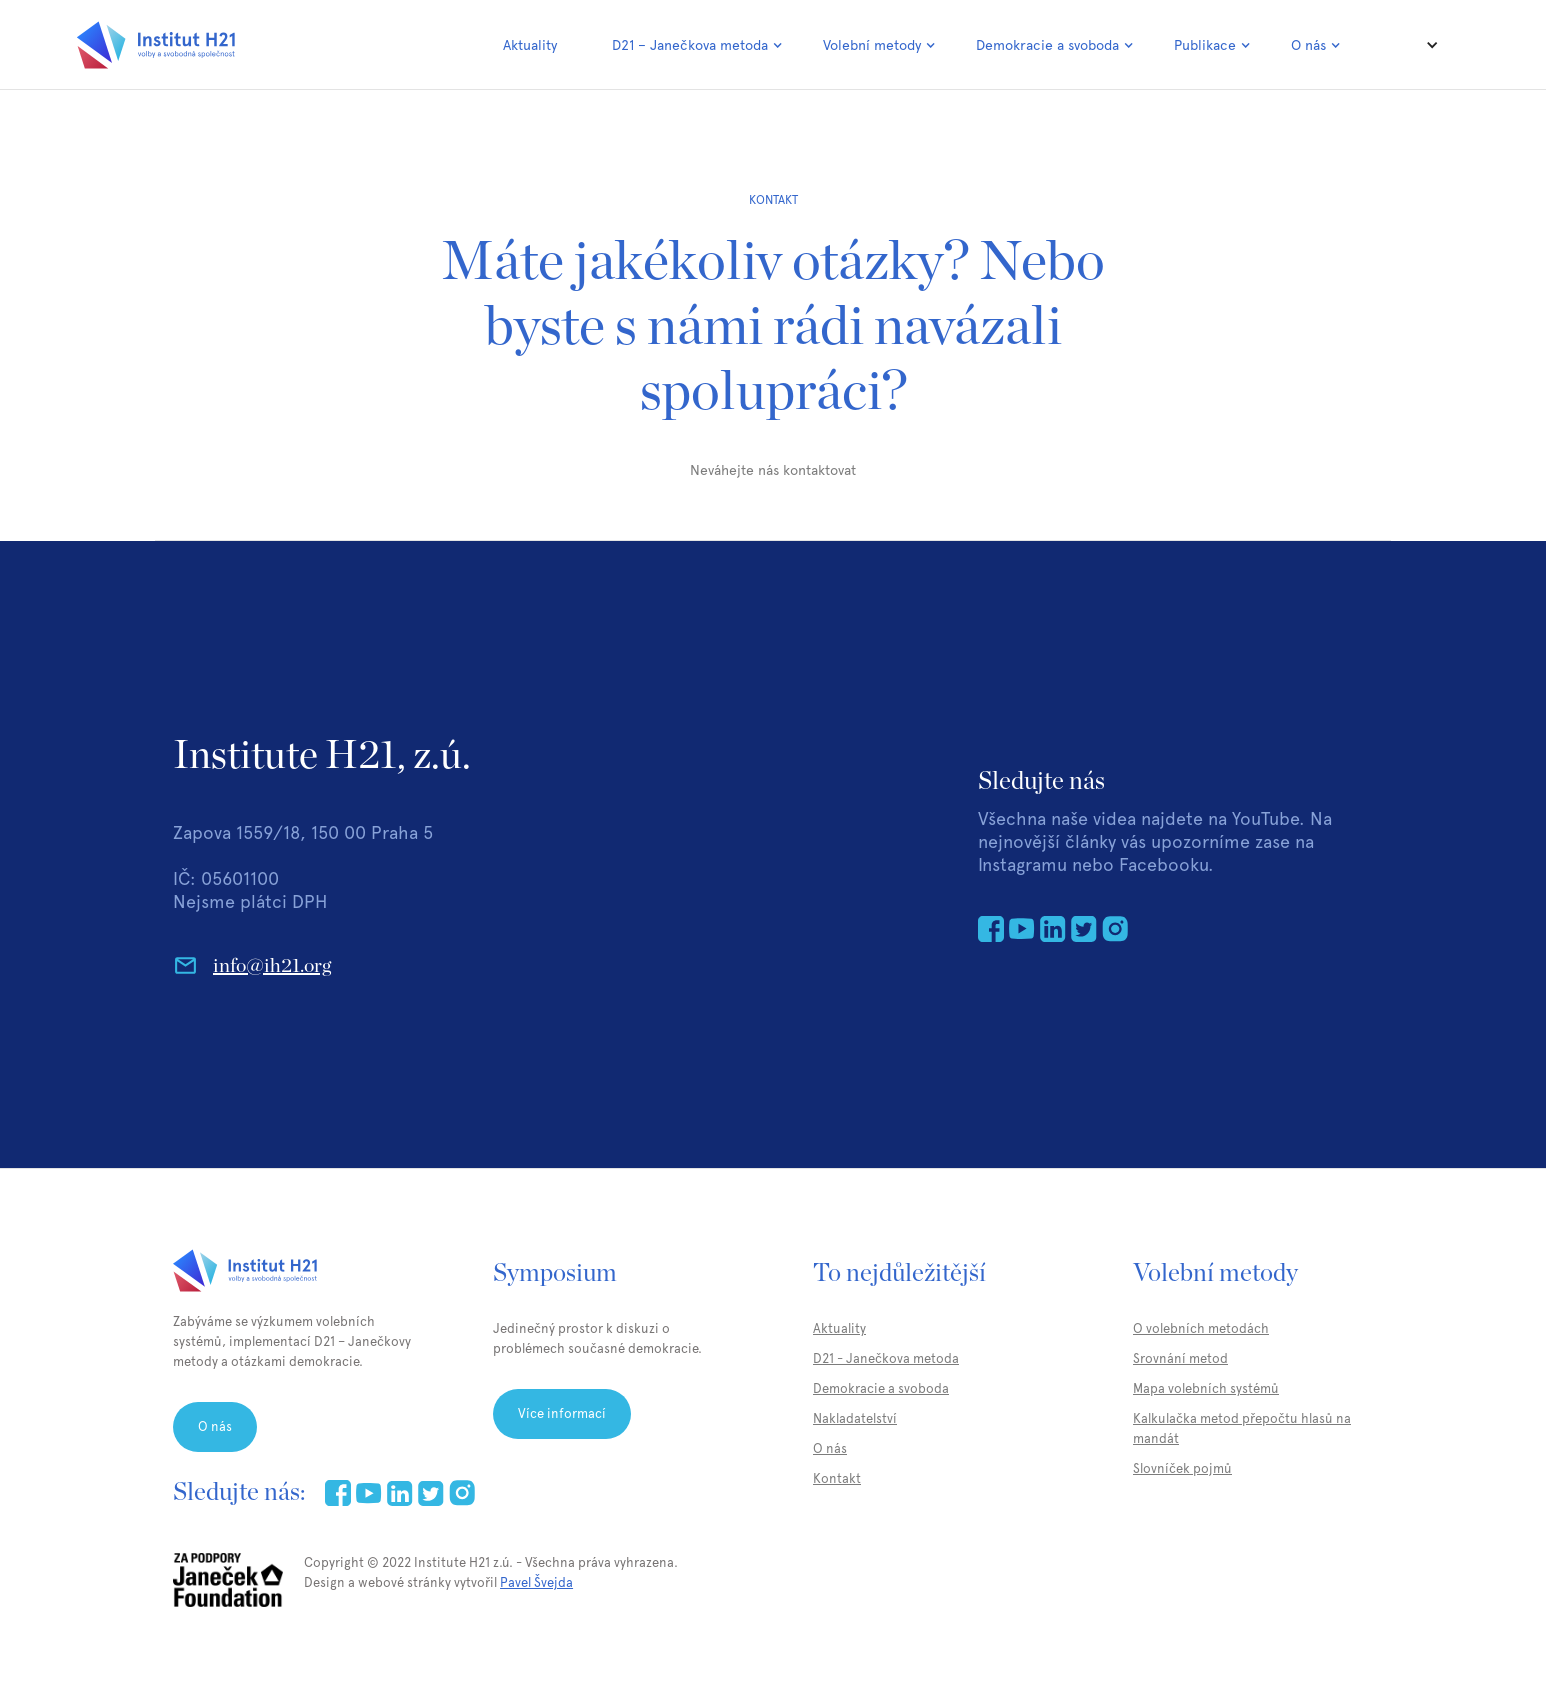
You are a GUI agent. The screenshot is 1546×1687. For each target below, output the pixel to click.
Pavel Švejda (536, 1582)
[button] (697, 45)
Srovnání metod (1180, 1358)
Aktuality (530, 45)
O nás (215, 1426)
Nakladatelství (855, 1418)
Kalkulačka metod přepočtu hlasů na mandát (1242, 1428)
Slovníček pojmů (1182, 1468)
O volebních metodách (1201, 1328)
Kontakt (837, 1478)
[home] (156, 44)
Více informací (562, 1413)
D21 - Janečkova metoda (886, 1358)
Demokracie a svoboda (881, 1388)
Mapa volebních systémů (1206, 1388)
